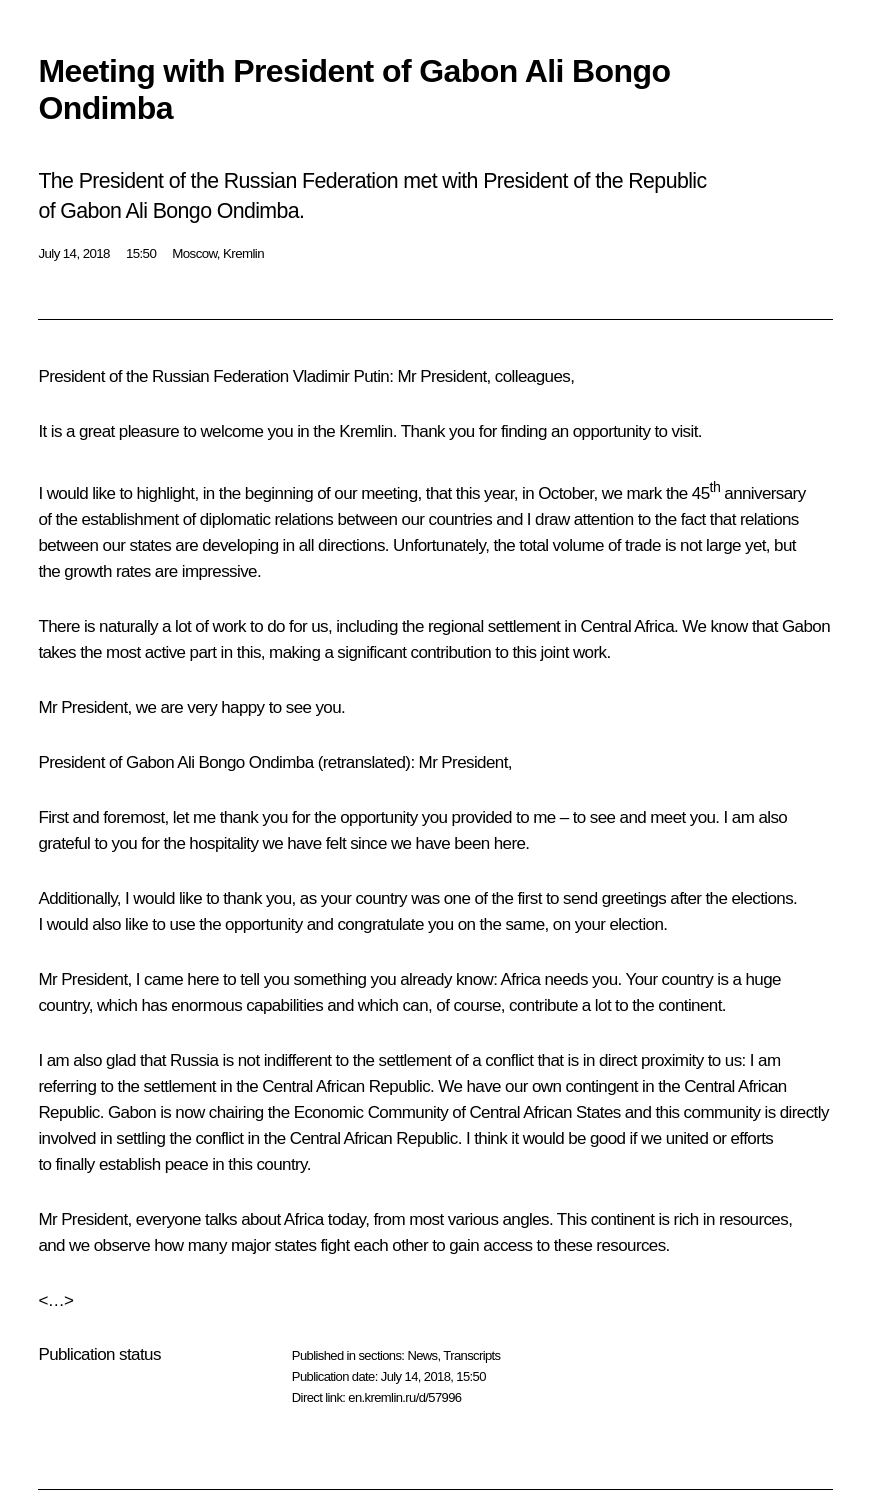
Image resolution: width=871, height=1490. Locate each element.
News (422, 1355)
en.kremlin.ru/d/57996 (404, 1397)
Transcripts (471, 1355)
